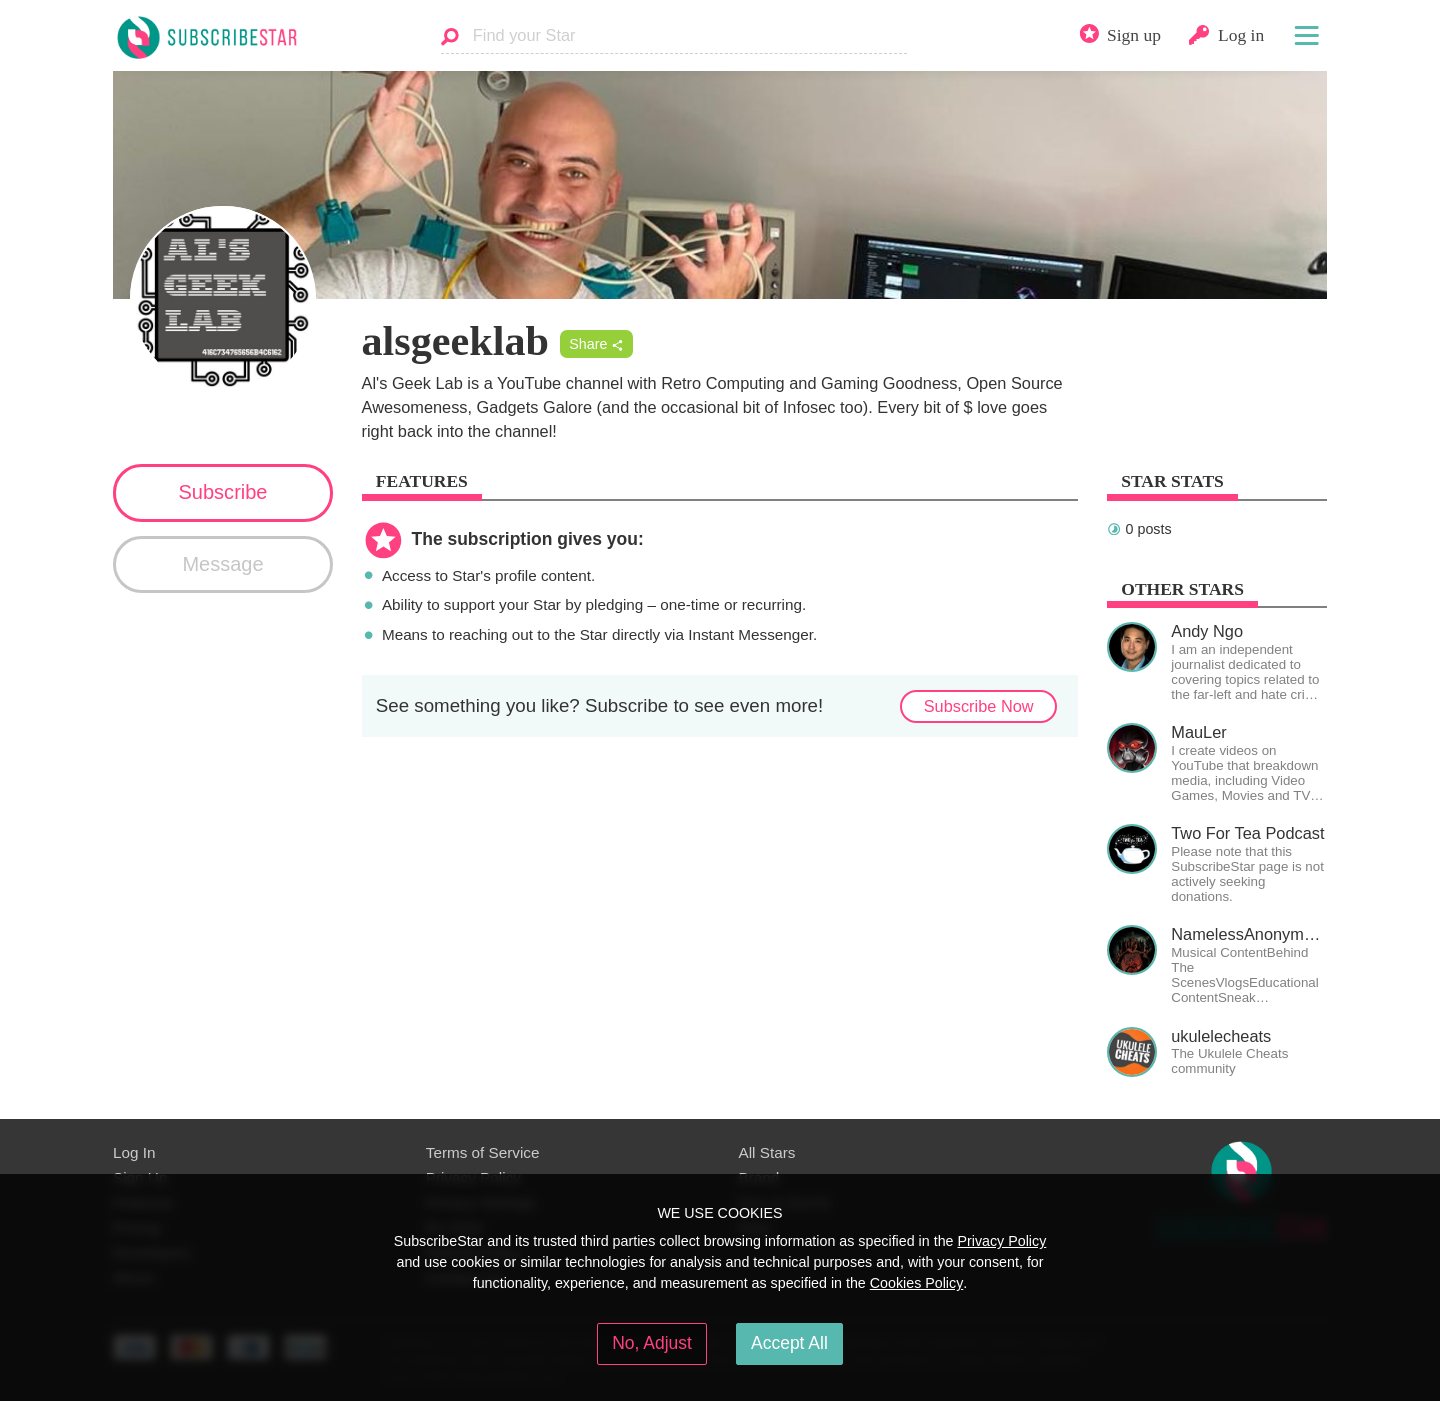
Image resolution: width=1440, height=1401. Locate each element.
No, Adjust (652, 1343)
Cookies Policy (917, 1283)
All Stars (767, 1152)
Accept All (789, 1343)
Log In (134, 1152)
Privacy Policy (1001, 1241)
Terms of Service (483, 1152)
